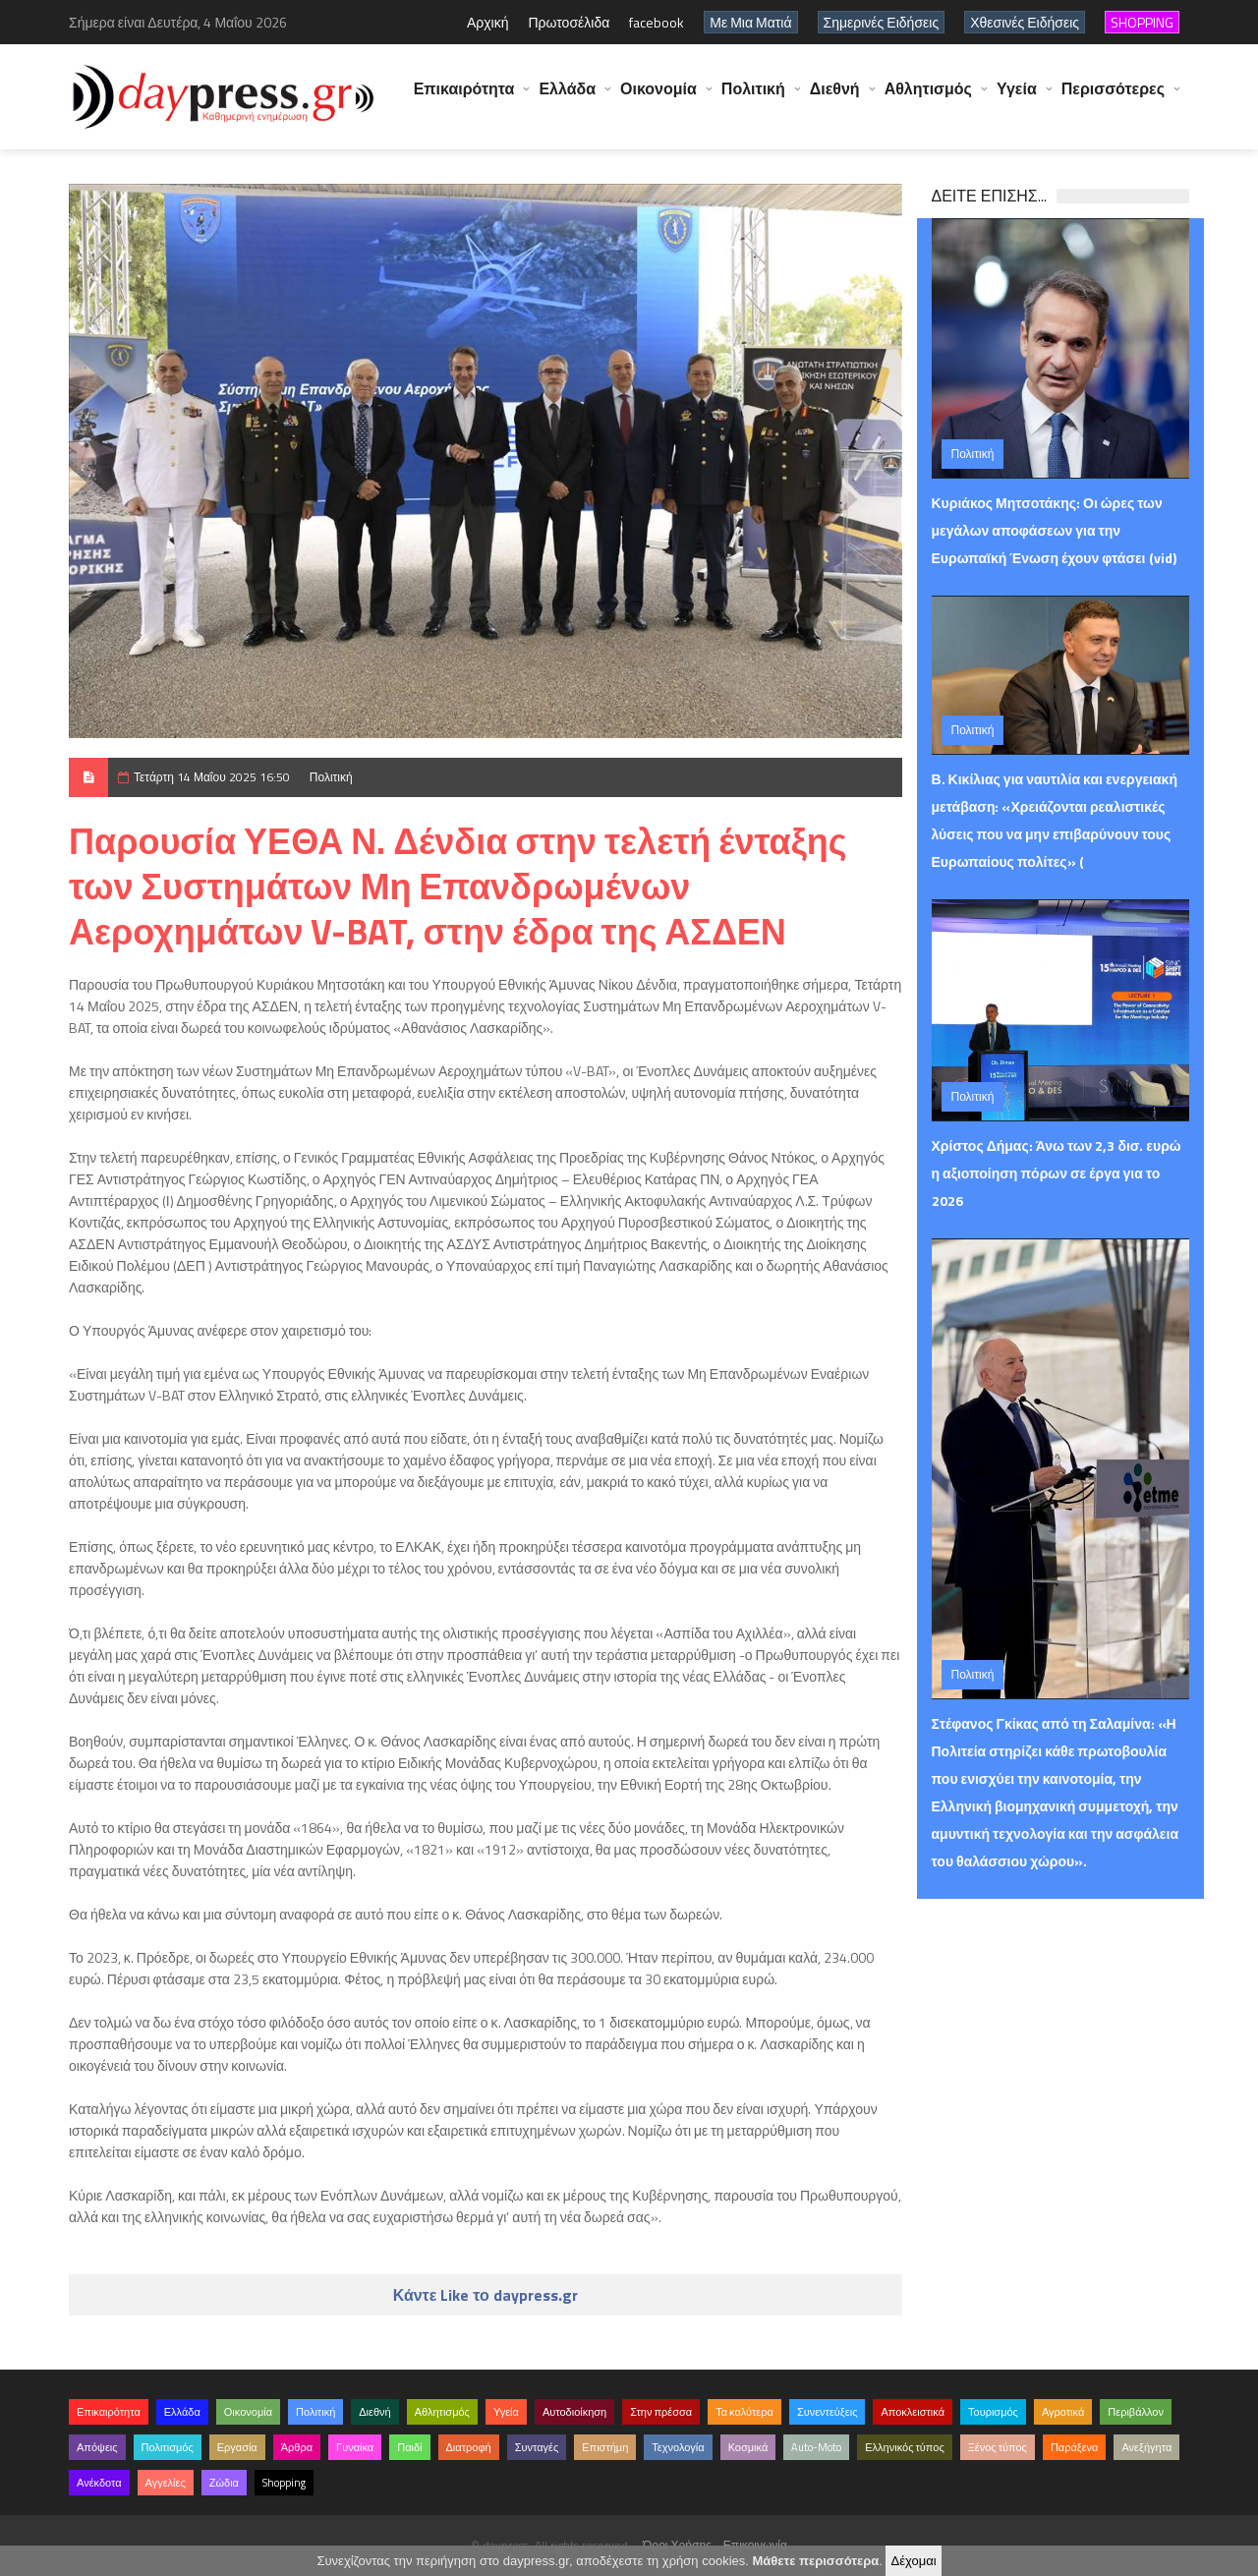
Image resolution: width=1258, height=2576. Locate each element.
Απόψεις (97, 2447)
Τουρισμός (993, 2412)
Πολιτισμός (168, 2447)
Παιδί (409, 2447)
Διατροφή (468, 2447)
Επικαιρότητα (464, 98)
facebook (656, 22)
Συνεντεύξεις (827, 2412)
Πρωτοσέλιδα (568, 22)
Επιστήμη (605, 2447)
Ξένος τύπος (997, 2447)
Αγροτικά (1063, 2412)
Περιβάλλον (1136, 2412)
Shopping (284, 2482)
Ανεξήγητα (1146, 2447)
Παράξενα (1075, 2447)
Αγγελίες (165, 2482)
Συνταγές (537, 2447)
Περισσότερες (1113, 98)
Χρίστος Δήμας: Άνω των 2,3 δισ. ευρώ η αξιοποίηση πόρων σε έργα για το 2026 (1056, 1173)
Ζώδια (224, 2482)
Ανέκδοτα (99, 2482)
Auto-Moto (816, 2447)
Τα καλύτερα (744, 2412)
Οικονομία (658, 98)
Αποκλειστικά (912, 2412)
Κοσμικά (748, 2447)
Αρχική (488, 22)
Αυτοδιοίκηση (574, 2412)
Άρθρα (297, 2447)
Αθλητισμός (928, 98)
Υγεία (1017, 98)
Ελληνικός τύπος (904, 2447)
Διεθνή (835, 98)
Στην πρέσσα (661, 2412)
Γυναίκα (354, 2447)
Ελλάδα (567, 98)
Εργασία (237, 2447)
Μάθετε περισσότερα (815, 2560)
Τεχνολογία (678, 2447)
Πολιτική (753, 98)
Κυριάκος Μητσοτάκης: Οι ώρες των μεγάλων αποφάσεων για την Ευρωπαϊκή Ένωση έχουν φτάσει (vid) (1054, 530)
